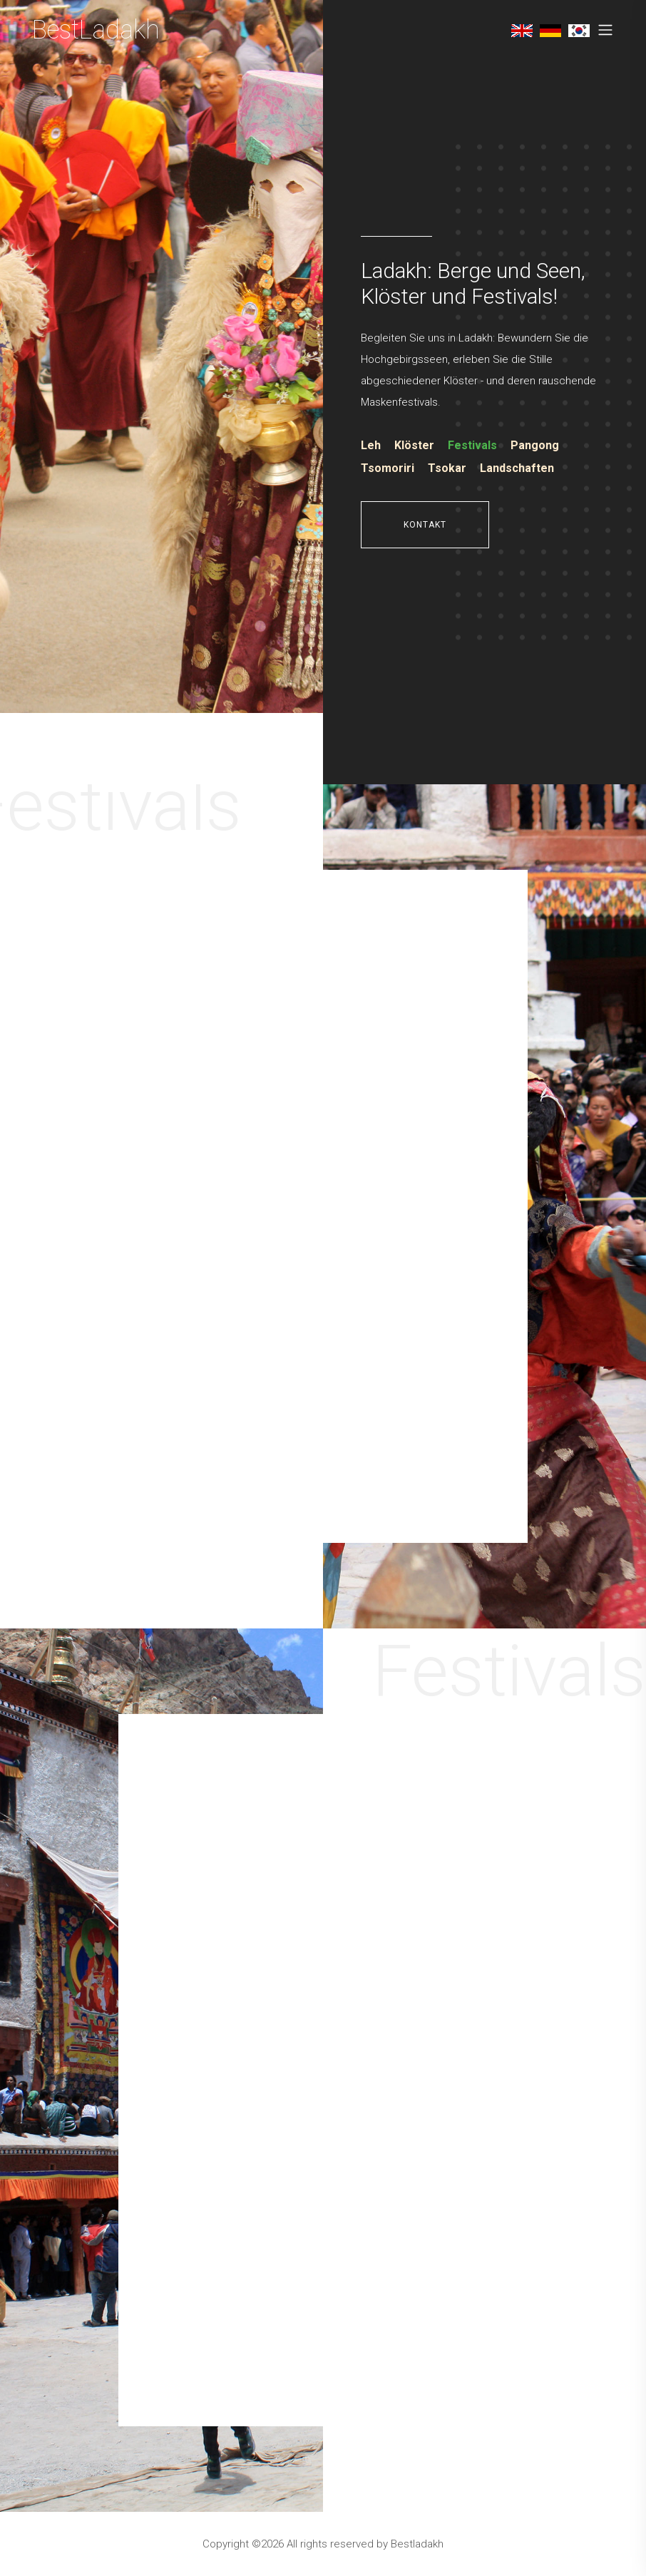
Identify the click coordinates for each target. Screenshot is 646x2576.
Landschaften (517, 468)
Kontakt (425, 525)
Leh (371, 445)
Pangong (535, 445)
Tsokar (447, 468)
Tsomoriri (387, 468)
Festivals (472, 445)
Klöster (414, 445)
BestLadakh (96, 30)
